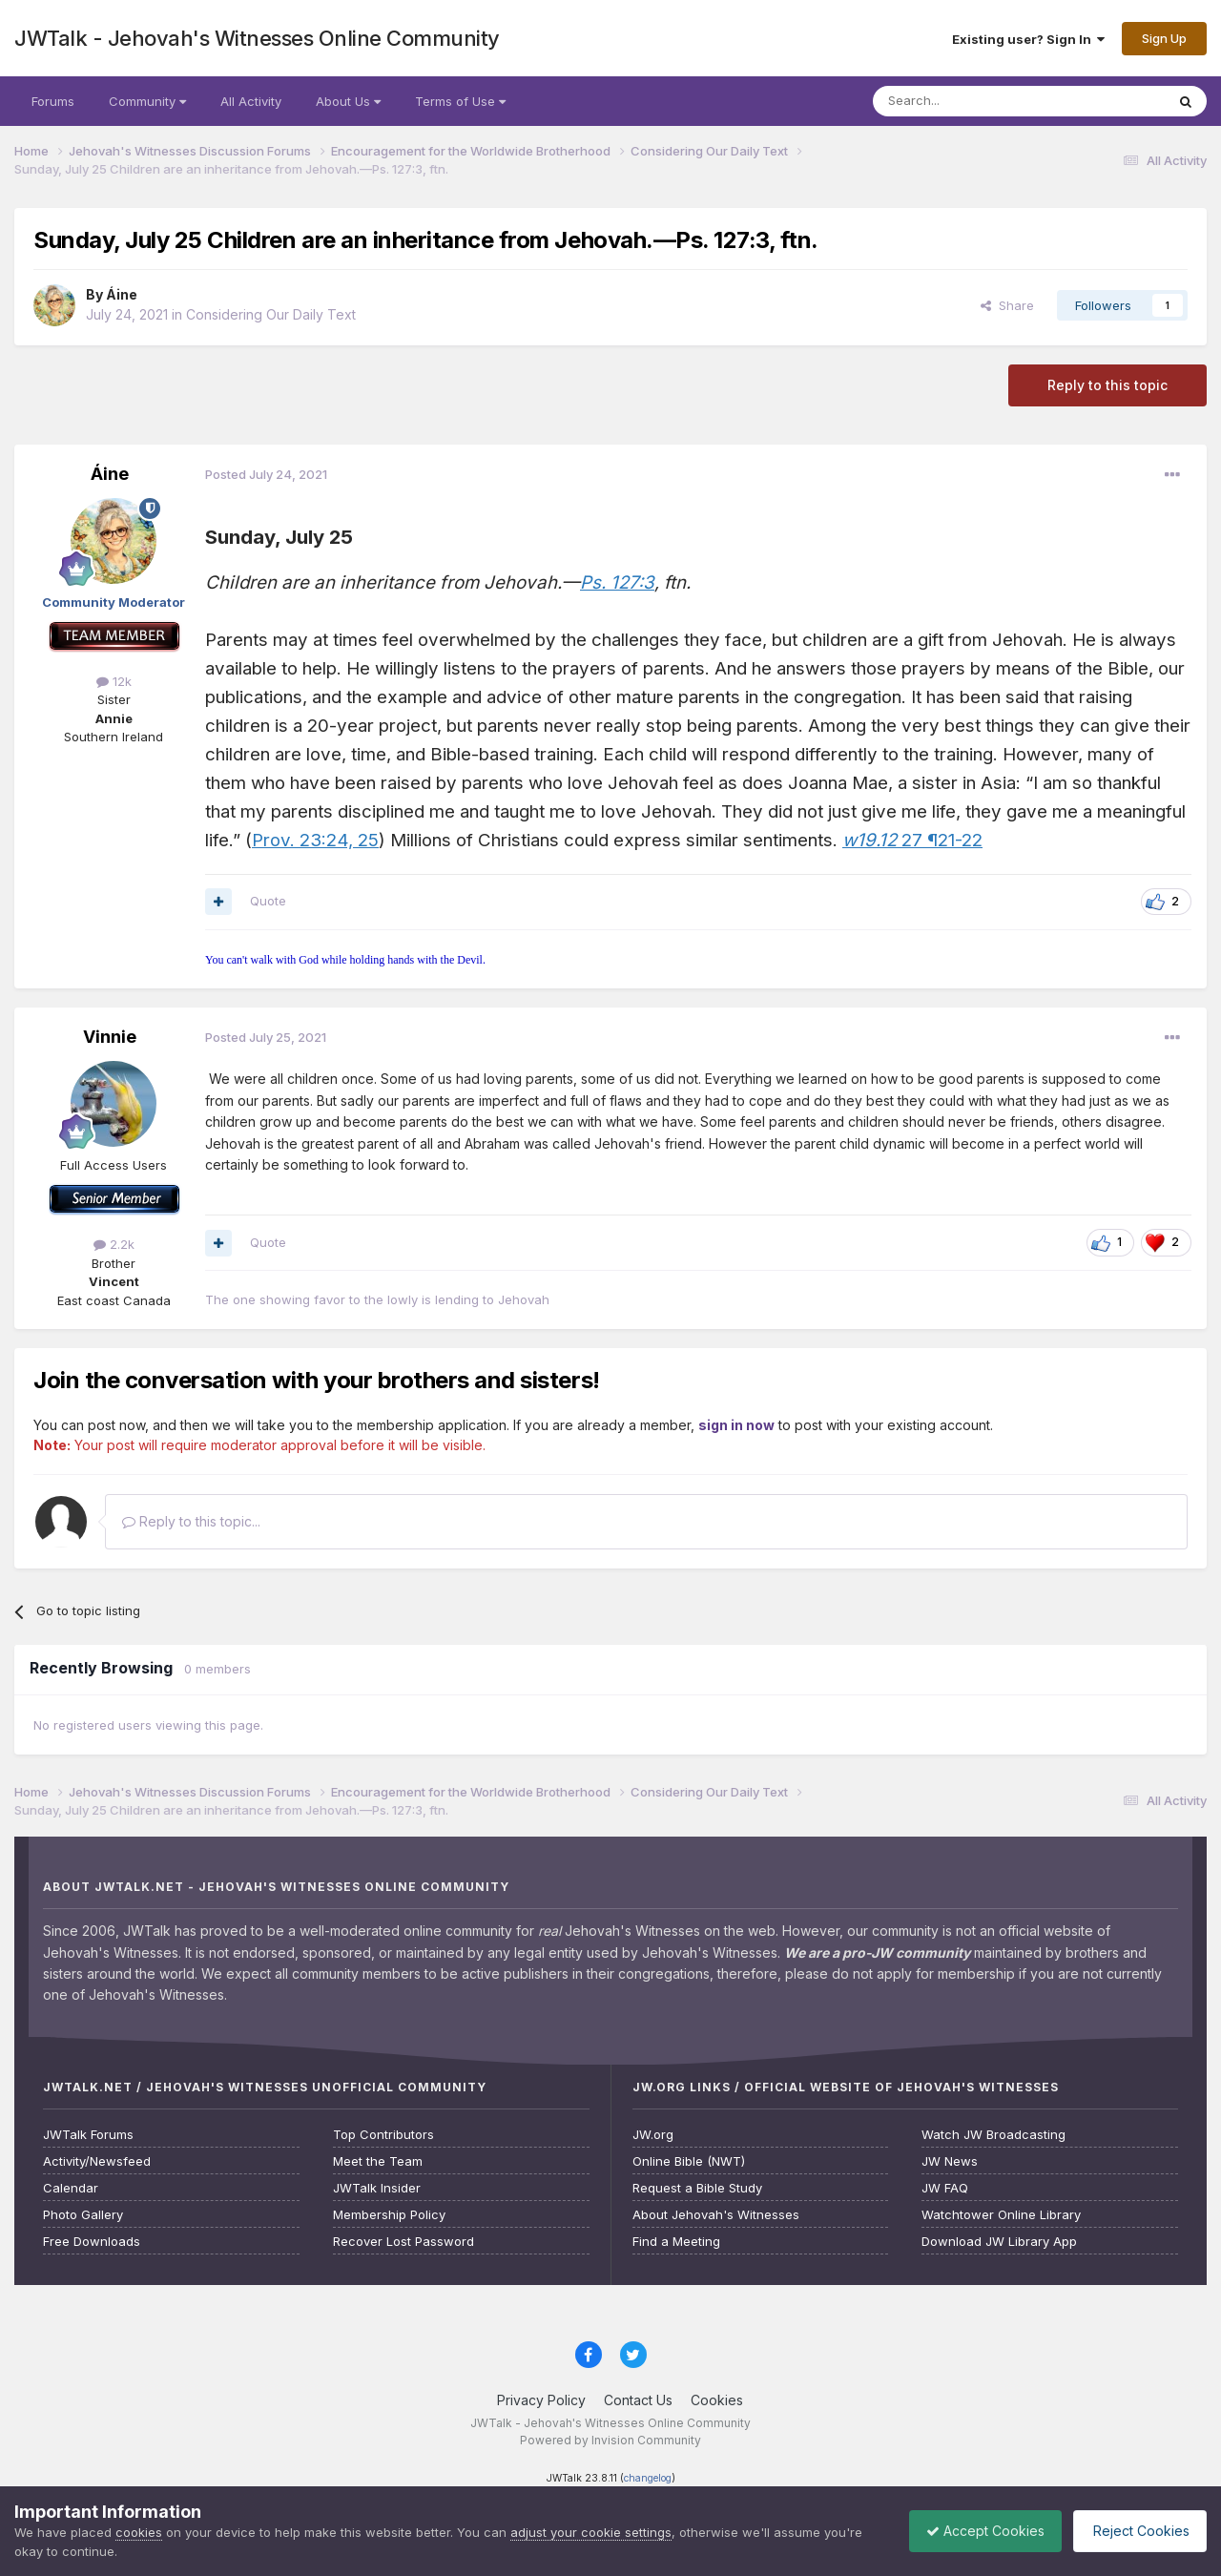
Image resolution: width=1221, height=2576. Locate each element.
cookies (138, 2532)
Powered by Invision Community (610, 2440)
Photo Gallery (83, 2215)
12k (114, 681)
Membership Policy (389, 2215)
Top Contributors (383, 2135)
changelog (648, 2478)
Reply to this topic (1107, 385)
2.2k (114, 1244)
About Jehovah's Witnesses (715, 2215)
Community (147, 101)
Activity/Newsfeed (97, 2161)
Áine (121, 294)
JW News (949, 2161)
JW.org (652, 2135)
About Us (348, 101)
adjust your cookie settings (591, 2532)
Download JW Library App (999, 2241)
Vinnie (109, 1037)
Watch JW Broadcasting (993, 2135)
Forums (52, 101)
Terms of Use (460, 101)
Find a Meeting (676, 2241)
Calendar (70, 2188)
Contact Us (638, 2400)
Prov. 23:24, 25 (315, 840)
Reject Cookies (1136, 2531)
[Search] (970, 101)
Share (1007, 305)
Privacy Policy (541, 2400)
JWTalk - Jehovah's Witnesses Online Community (257, 38)
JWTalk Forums (88, 2135)
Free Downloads (91, 2241)
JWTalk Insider (377, 2188)
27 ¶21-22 (912, 840)
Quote (268, 900)
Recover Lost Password (403, 2241)
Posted (266, 474)
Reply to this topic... (191, 1521)
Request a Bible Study (697, 2188)
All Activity (250, 101)
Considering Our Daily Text (271, 314)
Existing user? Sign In (1028, 39)
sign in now (736, 1425)
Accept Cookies (976, 2531)
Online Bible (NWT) (688, 2161)
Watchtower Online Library (1001, 2215)
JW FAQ (944, 2188)
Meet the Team (378, 2161)
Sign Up (1164, 38)
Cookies (717, 2400)
